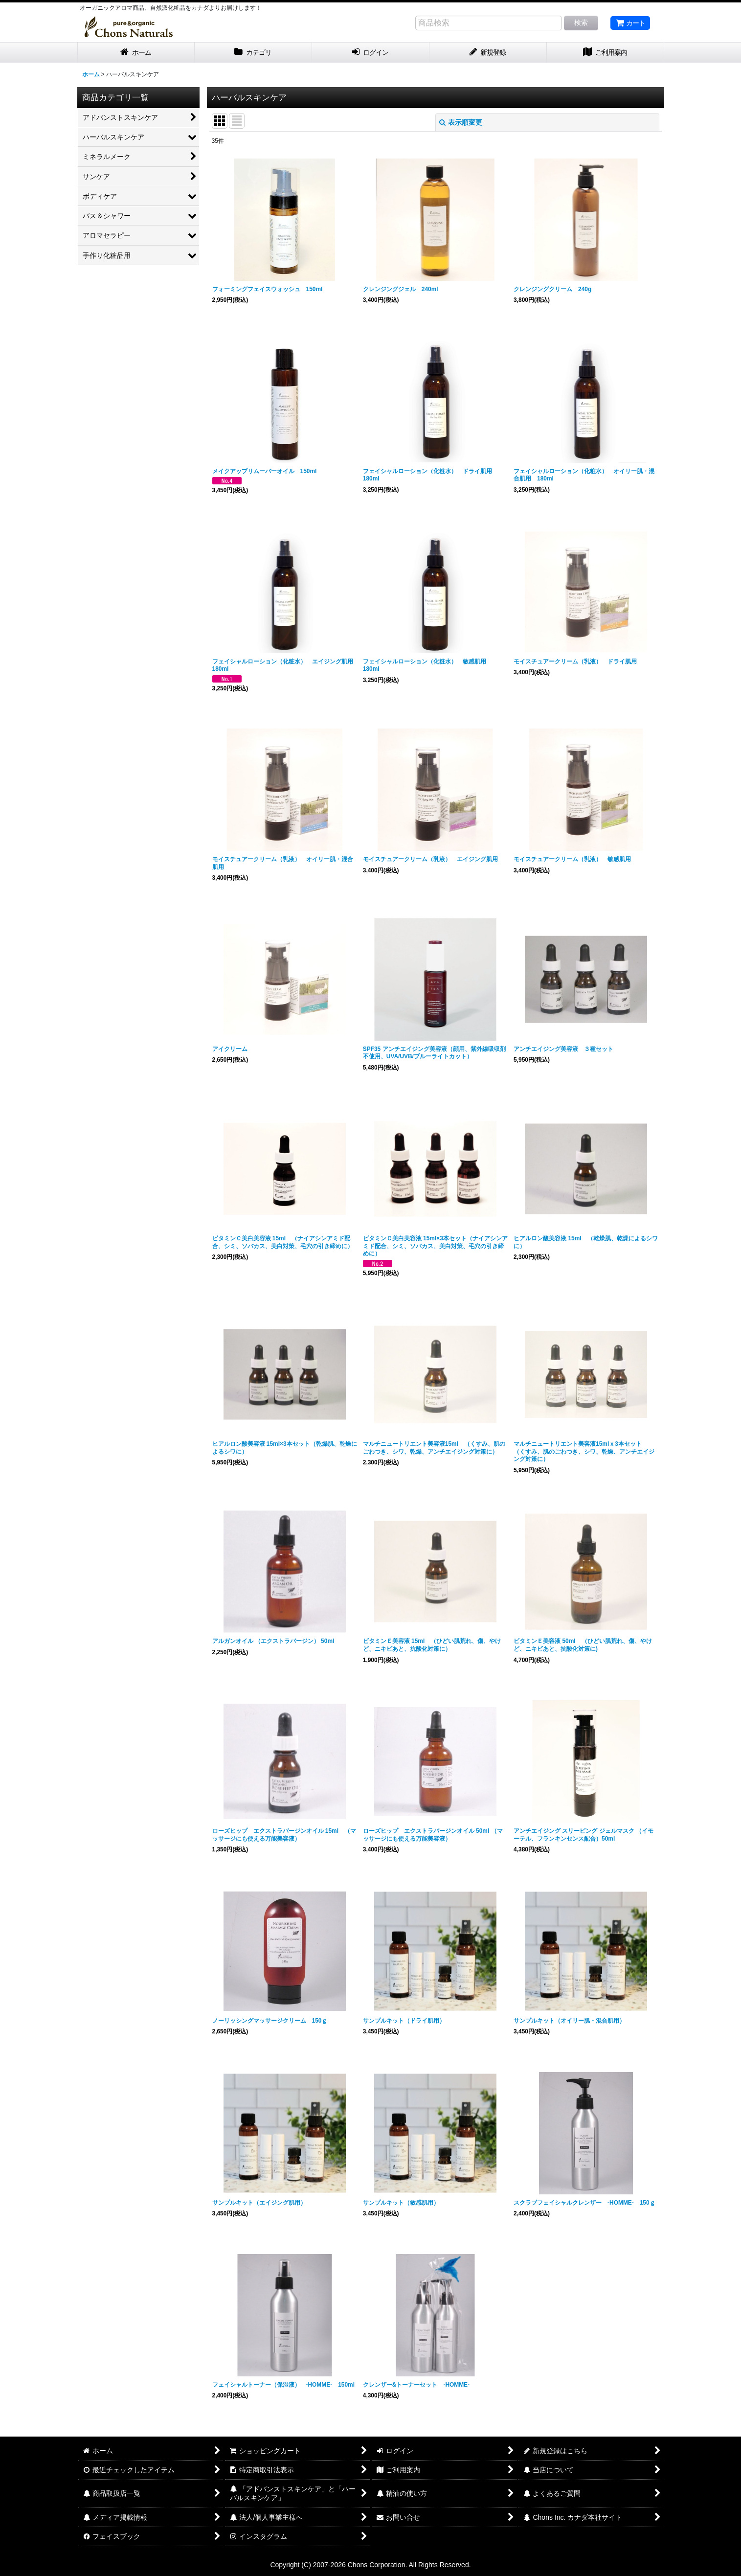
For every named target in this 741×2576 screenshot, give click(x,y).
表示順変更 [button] (460, 122)
